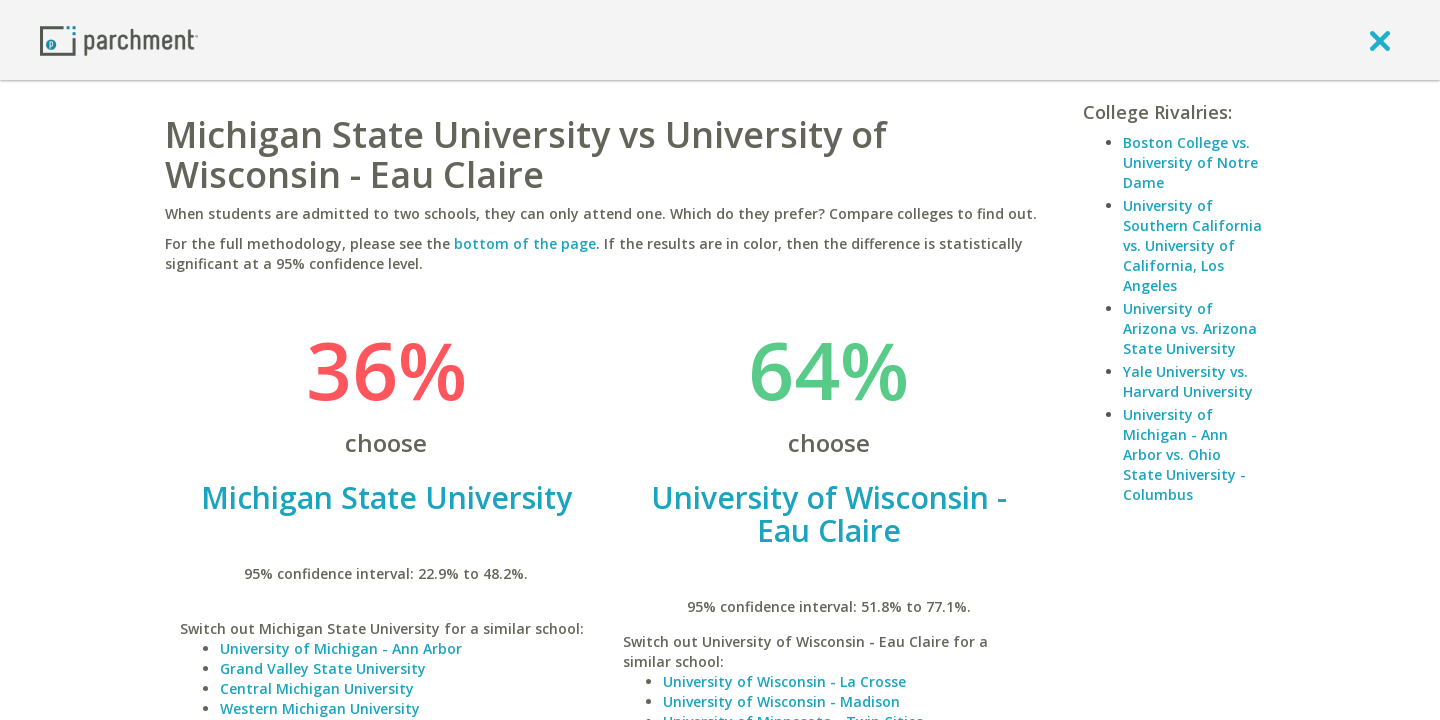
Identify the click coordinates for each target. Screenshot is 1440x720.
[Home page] (119, 39)
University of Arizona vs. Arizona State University (1190, 328)
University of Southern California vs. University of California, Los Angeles (1192, 245)
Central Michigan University (317, 688)
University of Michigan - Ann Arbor (341, 648)
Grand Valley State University (323, 668)
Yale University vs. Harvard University (1188, 381)
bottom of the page (525, 243)
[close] (1380, 40)
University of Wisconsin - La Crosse (784, 681)
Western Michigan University (320, 708)
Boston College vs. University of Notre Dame (1190, 162)
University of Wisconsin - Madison (781, 701)
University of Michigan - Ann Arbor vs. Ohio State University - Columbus (1184, 454)
